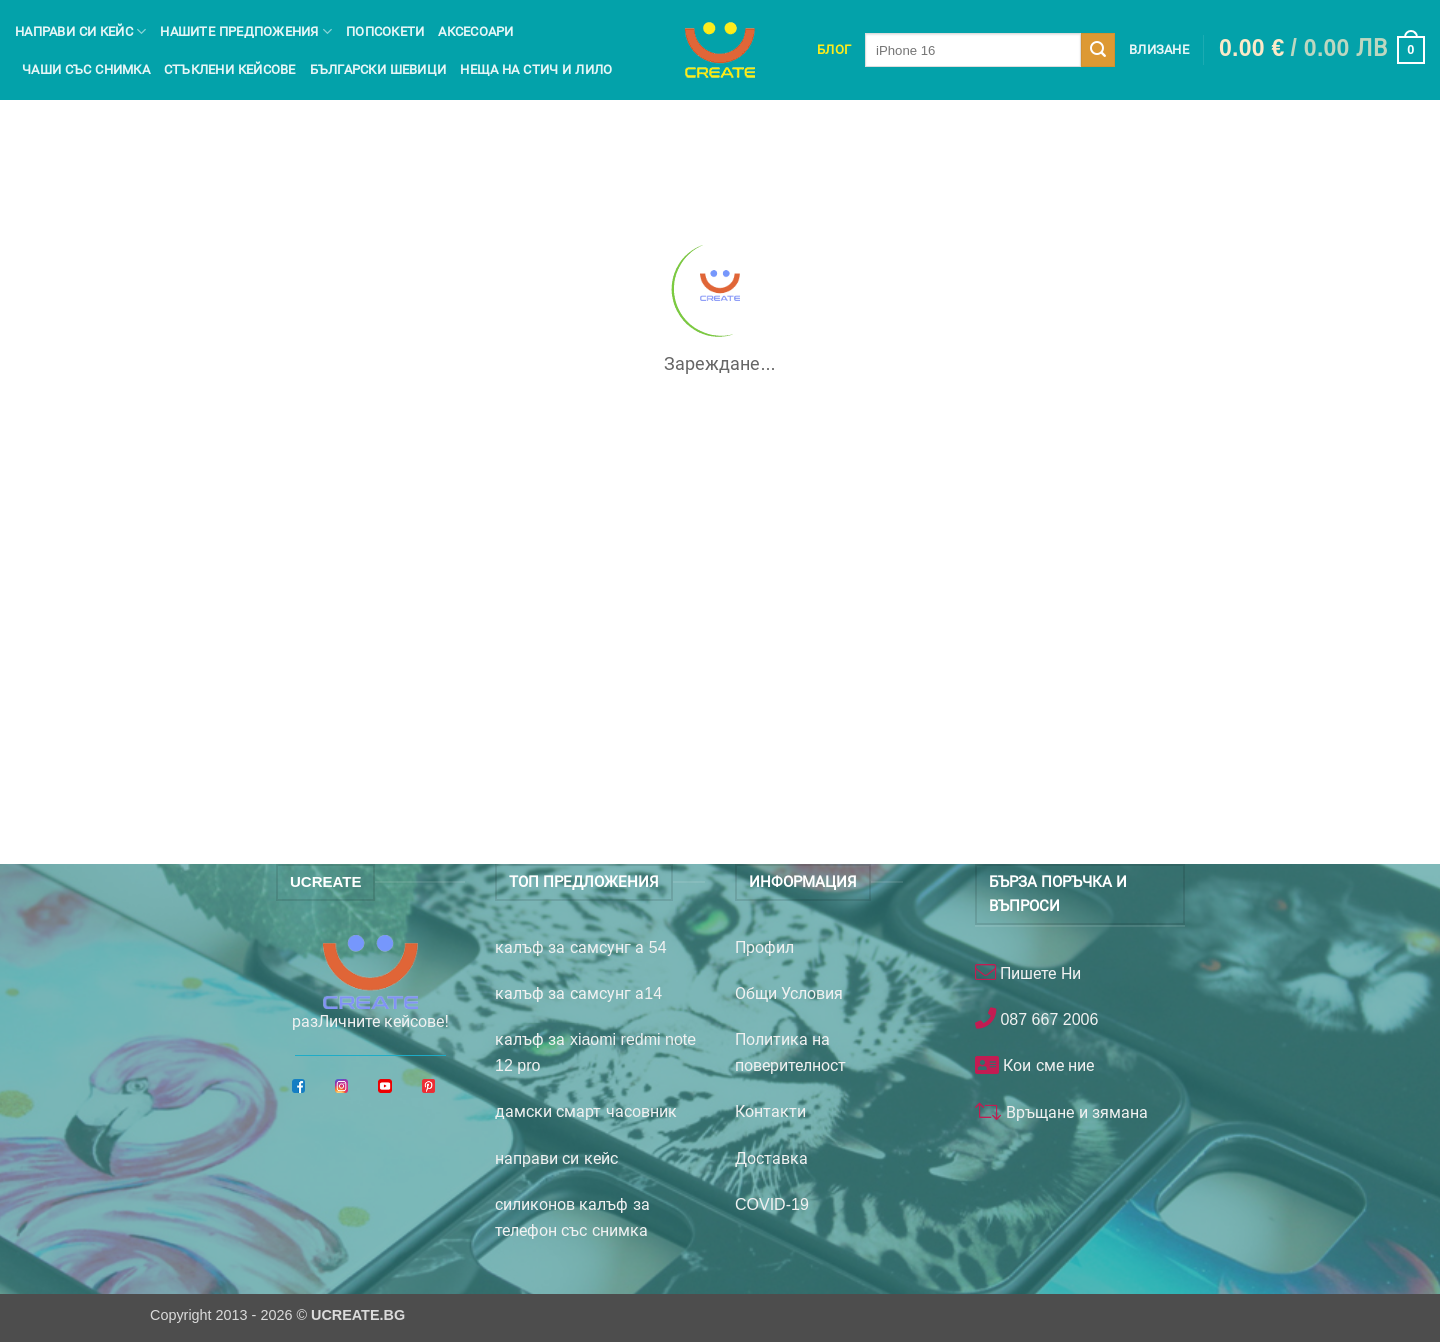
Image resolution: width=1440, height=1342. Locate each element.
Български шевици (378, 69)
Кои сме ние (1046, 1065)
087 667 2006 (1047, 1019)
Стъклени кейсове (230, 69)
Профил (764, 947)
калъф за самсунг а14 (578, 993)
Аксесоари (475, 31)
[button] (1322, 50)
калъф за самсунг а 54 (581, 947)
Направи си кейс (80, 31)
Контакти (770, 1111)
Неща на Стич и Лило (536, 69)
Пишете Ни (1038, 973)
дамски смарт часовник (586, 1111)
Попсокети (385, 31)
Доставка (771, 1158)
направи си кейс (556, 1158)
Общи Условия (789, 993)
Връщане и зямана (1075, 1112)
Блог (834, 49)
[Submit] (1098, 50)
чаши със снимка (86, 69)
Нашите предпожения (246, 31)
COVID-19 (772, 1204)
